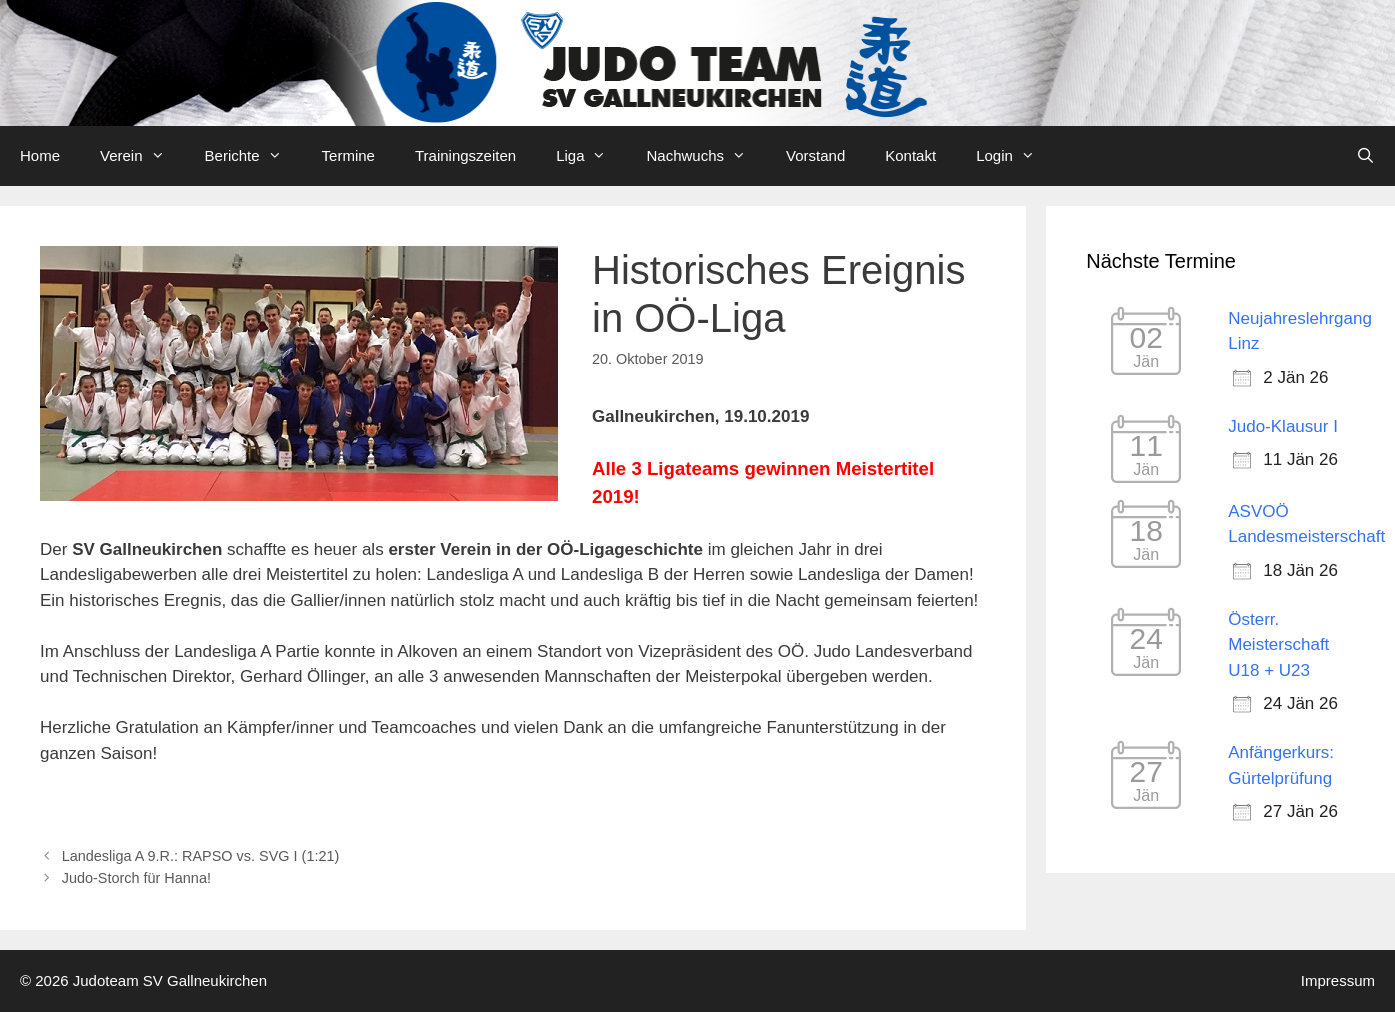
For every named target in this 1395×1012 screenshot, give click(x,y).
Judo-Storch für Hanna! (136, 878)
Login (1015, 156)
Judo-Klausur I (1283, 426)
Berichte (253, 156)
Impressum (1338, 980)
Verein (142, 156)
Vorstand (815, 155)
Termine (348, 155)
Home (40, 155)
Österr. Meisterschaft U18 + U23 (1278, 645)
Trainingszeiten (465, 155)
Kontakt (910, 155)
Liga (591, 156)
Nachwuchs (706, 156)
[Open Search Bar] (1365, 156)
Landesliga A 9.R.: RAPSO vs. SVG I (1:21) (201, 856)
